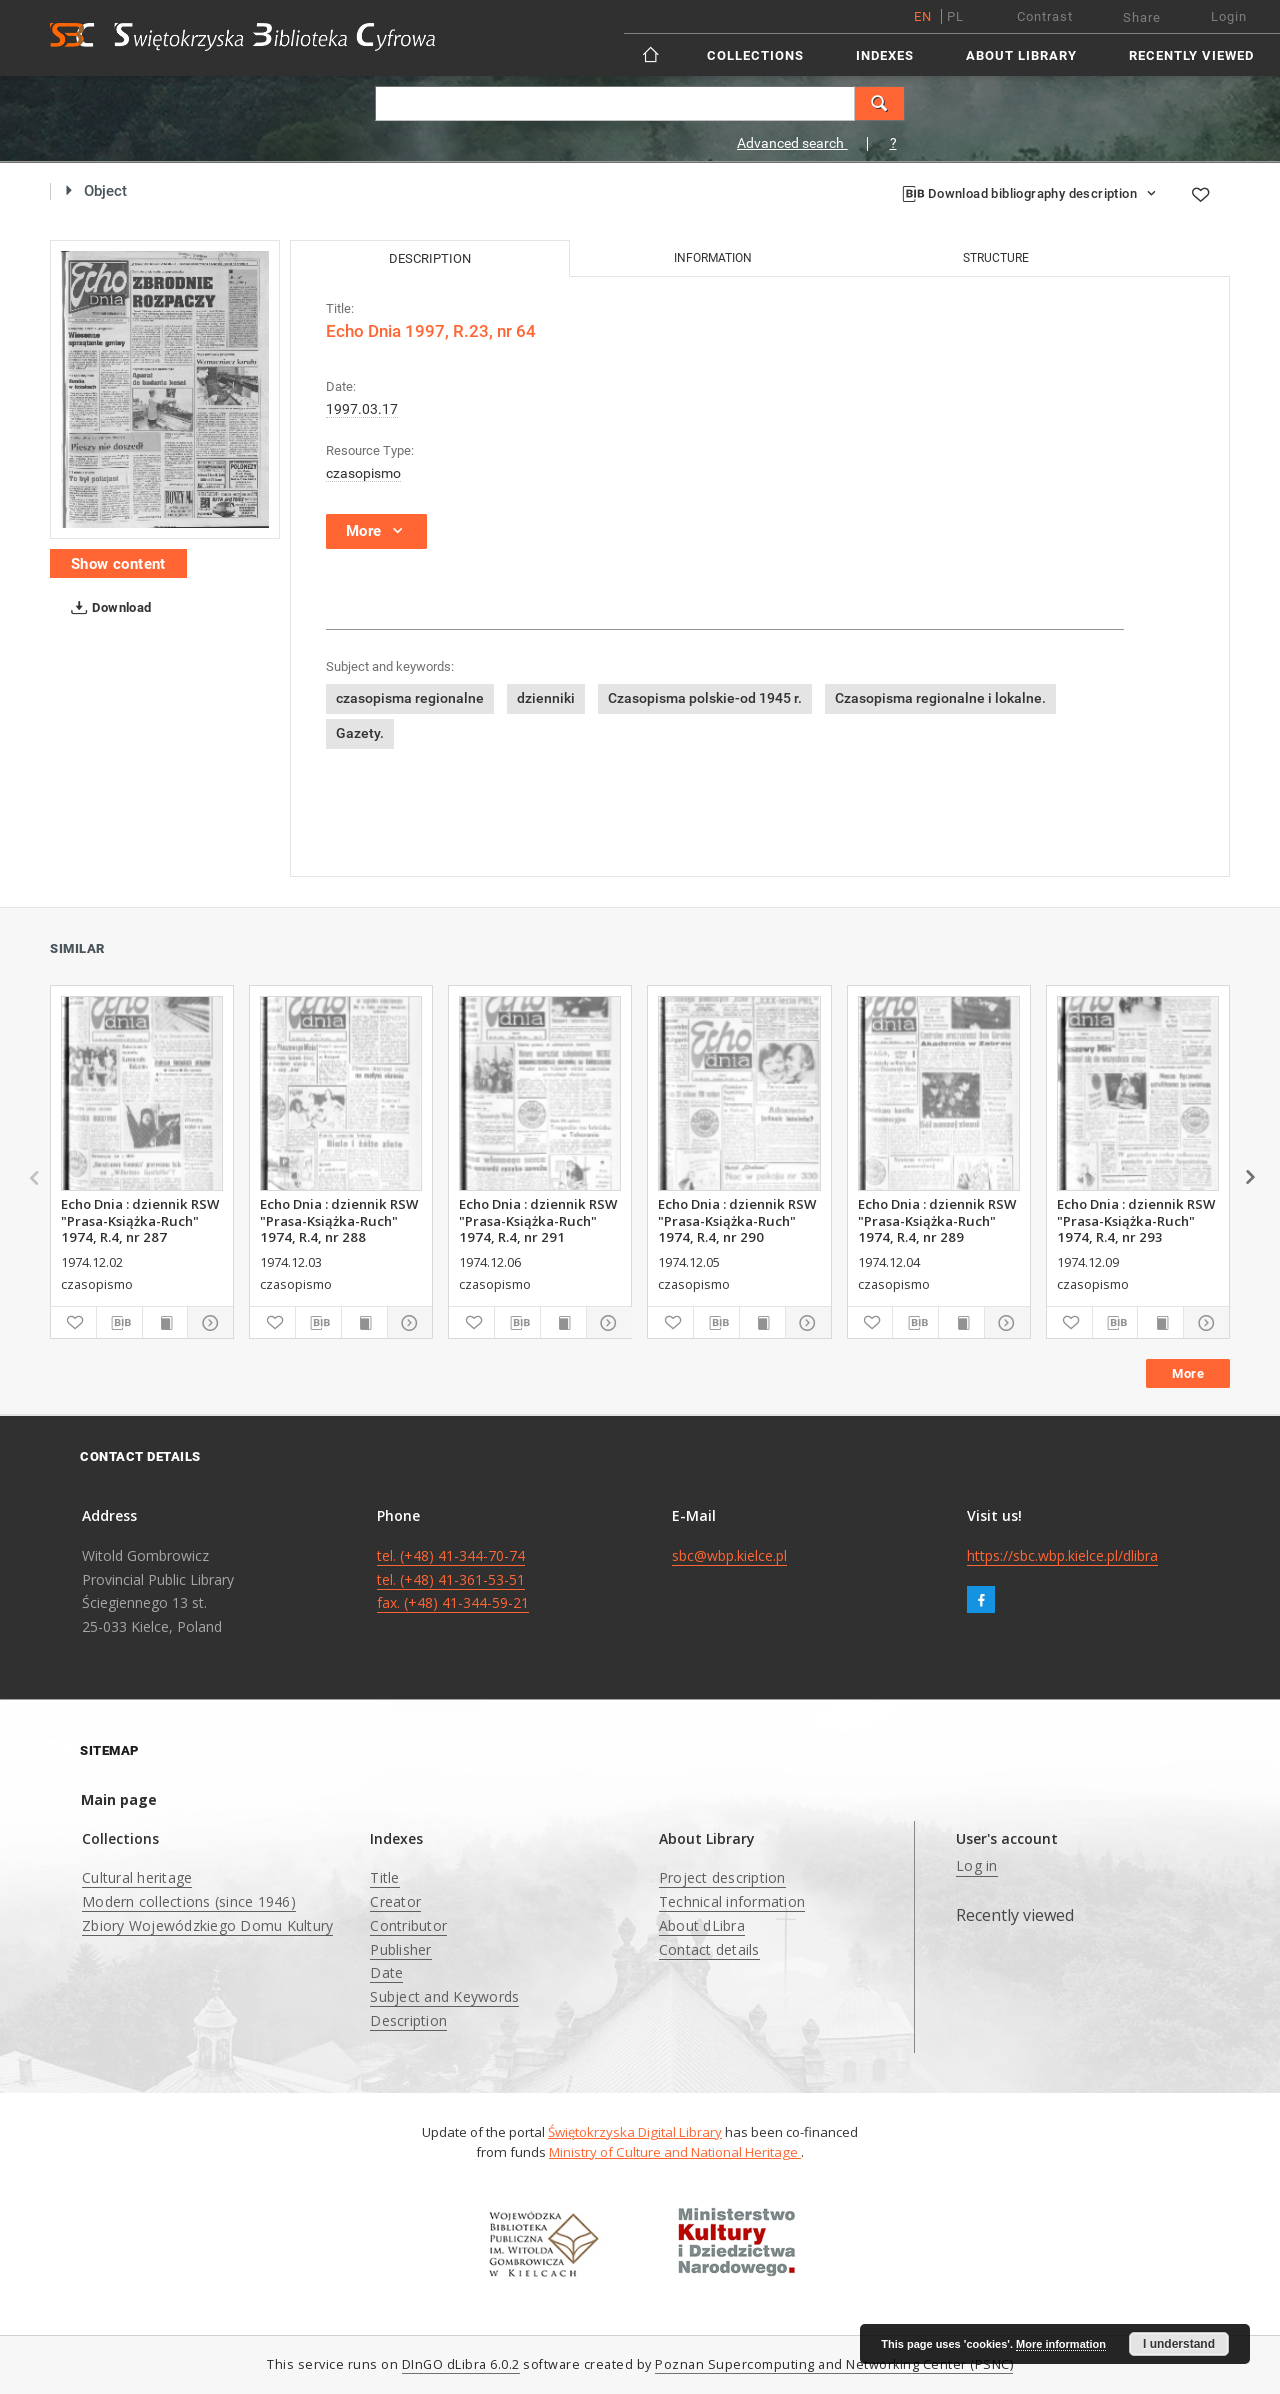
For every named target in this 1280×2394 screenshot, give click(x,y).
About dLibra (702, 1925)
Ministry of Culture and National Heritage (675, 2152)
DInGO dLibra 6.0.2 (461, 2364)
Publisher (400, 1949)
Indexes (885, 55)
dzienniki (546, 698)
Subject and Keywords (444, 1996)
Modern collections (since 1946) (189, 1901)
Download (107, 608)
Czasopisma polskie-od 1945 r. (705, 698)
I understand (1179, 2344)
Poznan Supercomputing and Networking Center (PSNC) (834, 2364)
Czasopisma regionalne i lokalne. (940, 698)
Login (1229, 16)
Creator (395, 1901)
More (1188, 1373)
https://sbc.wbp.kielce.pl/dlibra (1062, 1555)
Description (408, 2020)
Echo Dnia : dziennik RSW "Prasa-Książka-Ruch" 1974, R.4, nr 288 (339, 1220)
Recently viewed (1191, 55)
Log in (977, 1865)
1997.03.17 (362, 409)
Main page (119, 1799)
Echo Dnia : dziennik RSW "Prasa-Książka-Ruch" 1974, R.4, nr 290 (737, 1220)
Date (386, 1972)
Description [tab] (430, 258)
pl (955, 16)
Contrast (1045, 16)
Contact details (709, 1949)
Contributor (408, 1925)
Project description (722, 1877)
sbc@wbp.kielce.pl (729, 1555)
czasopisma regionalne (410, 698)
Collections (755, 55)
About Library (1021, 55)
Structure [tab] (996, 258)
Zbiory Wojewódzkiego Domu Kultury (207, 1925)
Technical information (732, 1901)
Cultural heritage (137, 1877)
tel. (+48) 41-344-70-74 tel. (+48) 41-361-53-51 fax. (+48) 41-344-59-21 (453, 1579)
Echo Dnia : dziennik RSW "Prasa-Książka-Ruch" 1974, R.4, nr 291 (538, 1220)
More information (1061, 2344)
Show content (118, 564)
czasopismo (363, 473)
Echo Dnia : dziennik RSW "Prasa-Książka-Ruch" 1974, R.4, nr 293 (1136, 1220)
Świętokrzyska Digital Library (635, 2132)
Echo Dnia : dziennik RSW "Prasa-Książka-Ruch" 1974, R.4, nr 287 (140, 1220)
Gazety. (360, 733)
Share (1142, 17)
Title (384, 1877)
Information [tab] (713, 258)
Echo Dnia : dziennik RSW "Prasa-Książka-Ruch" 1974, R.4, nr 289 (937, 1220)
